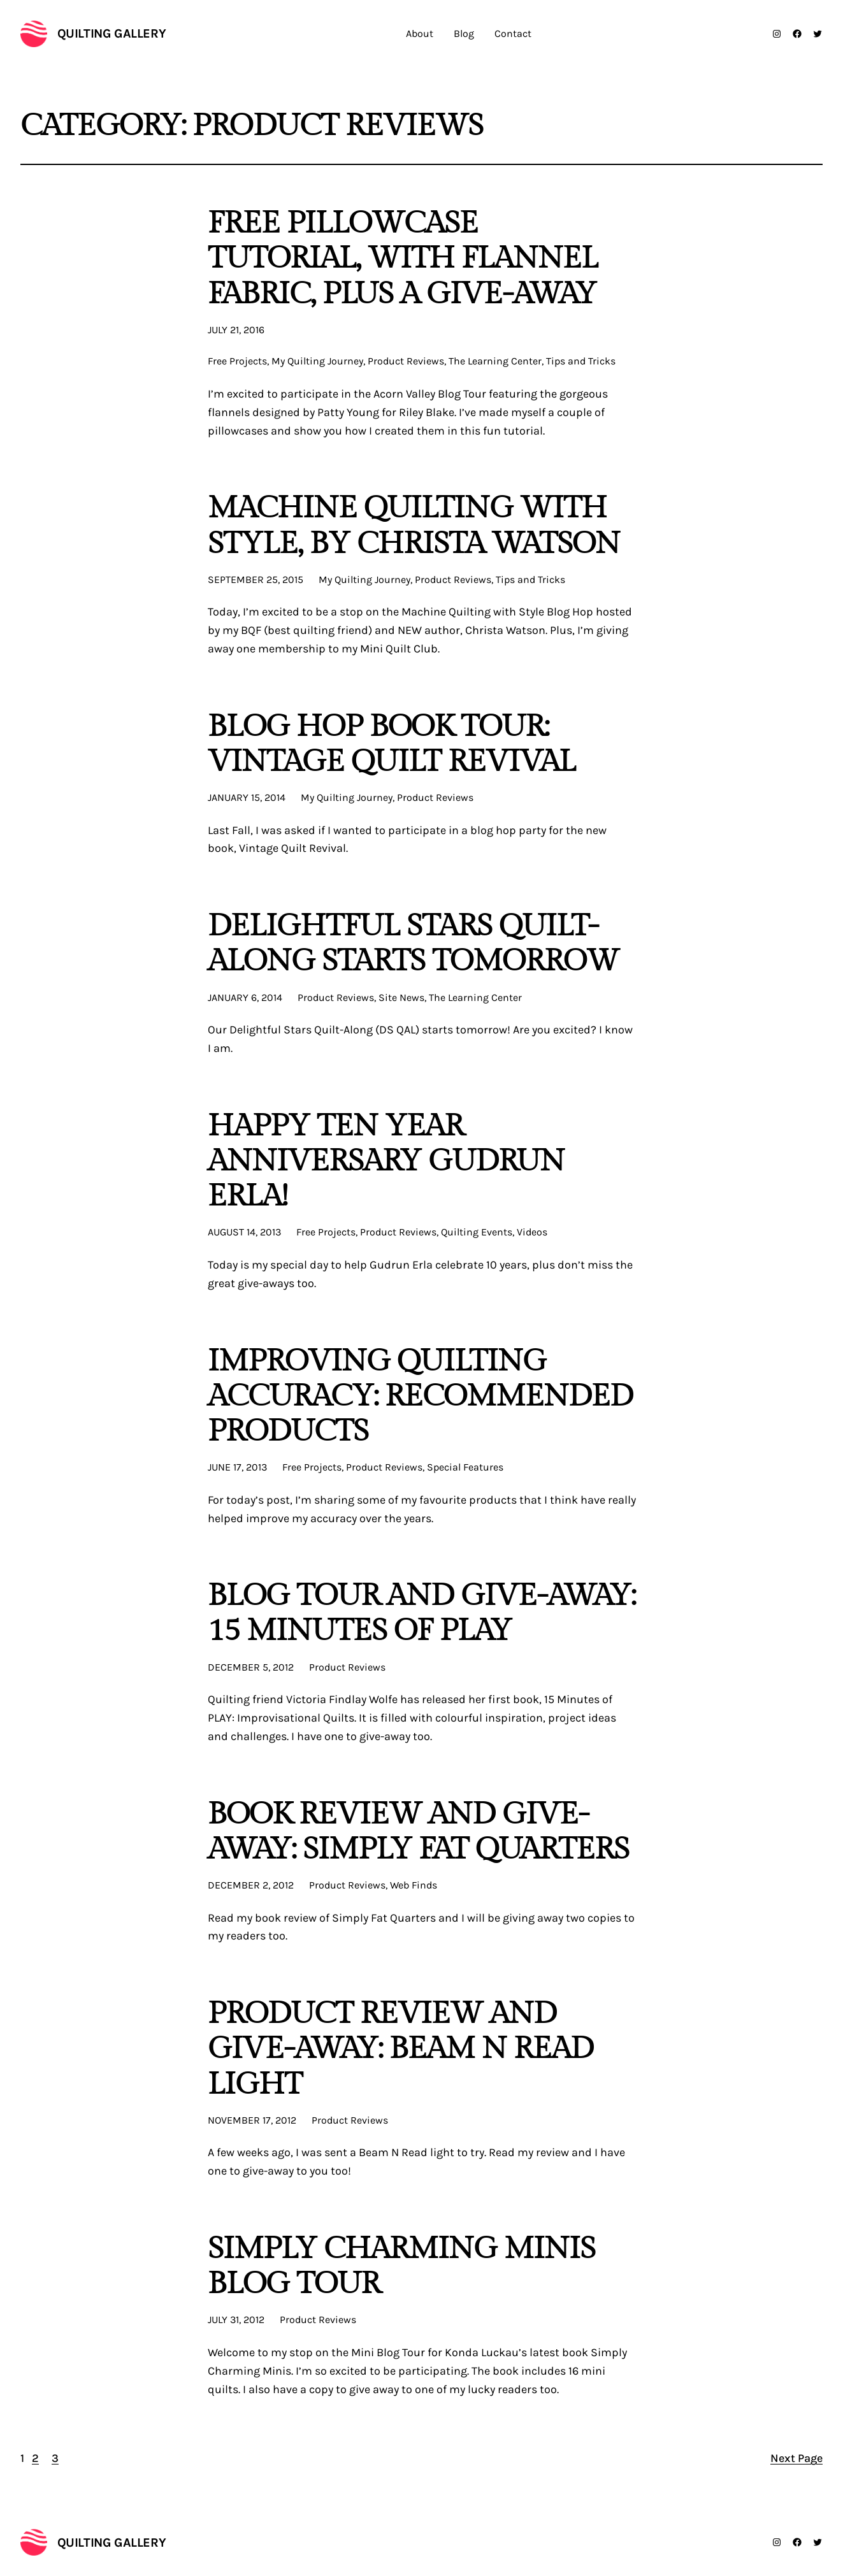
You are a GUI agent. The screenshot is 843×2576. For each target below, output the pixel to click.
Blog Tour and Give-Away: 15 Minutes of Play (422, 1613)
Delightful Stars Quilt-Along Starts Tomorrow (413, 944)
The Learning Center (495, 361)
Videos (532, 1232)
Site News (401, 997)
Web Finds (413, 1885)
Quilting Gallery (111, 33)
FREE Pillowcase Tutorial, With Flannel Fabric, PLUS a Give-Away (403, 259)
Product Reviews (406, 361)
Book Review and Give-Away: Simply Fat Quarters (419, 1832)
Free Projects (237, 361)
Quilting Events (476, 1232)
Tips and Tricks (581, 361)
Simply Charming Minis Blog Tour (402, 2266)
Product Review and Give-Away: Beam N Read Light (401, 2049)
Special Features (465, 1467)
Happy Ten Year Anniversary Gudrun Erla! (386, 1161)
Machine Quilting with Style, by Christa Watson (414, 526)
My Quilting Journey (317, 361)
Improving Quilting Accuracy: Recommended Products (420, 1397)
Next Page (796, 2458)
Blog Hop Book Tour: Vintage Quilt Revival (392, 744)
